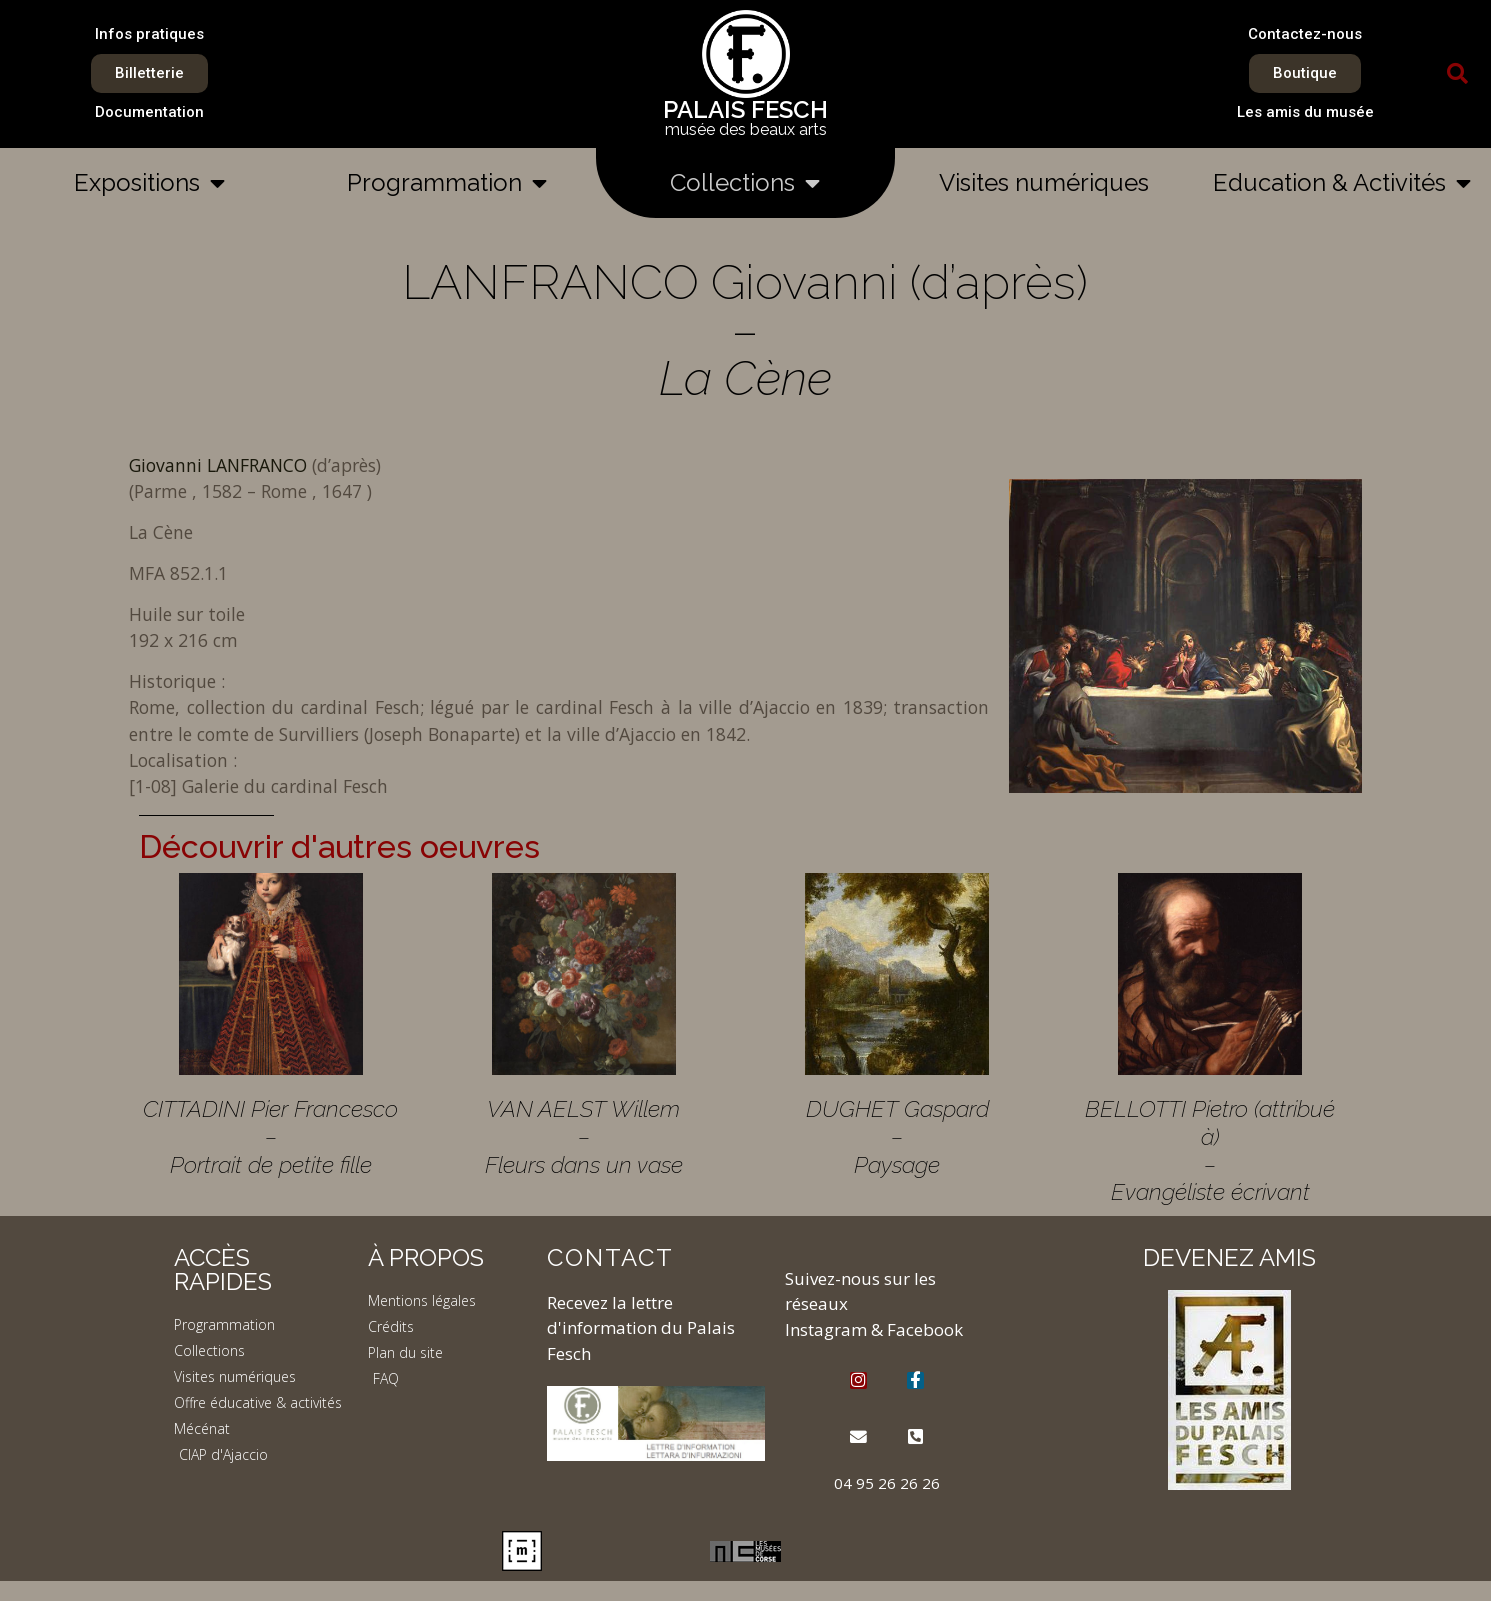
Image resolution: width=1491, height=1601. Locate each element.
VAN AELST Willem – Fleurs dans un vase (584, 1136)
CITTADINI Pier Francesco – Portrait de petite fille (270, 1136)
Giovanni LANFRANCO (220, 465)
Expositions (149, 183)
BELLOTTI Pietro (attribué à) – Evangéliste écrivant (1210, 1150)
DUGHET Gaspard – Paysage (897, 1136)
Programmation (447, 183)
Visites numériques (1044, 182)
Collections (745, 183)
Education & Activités (1342, 183)
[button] (1458, 74)
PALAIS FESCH (745, 109)
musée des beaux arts (746, 129)
